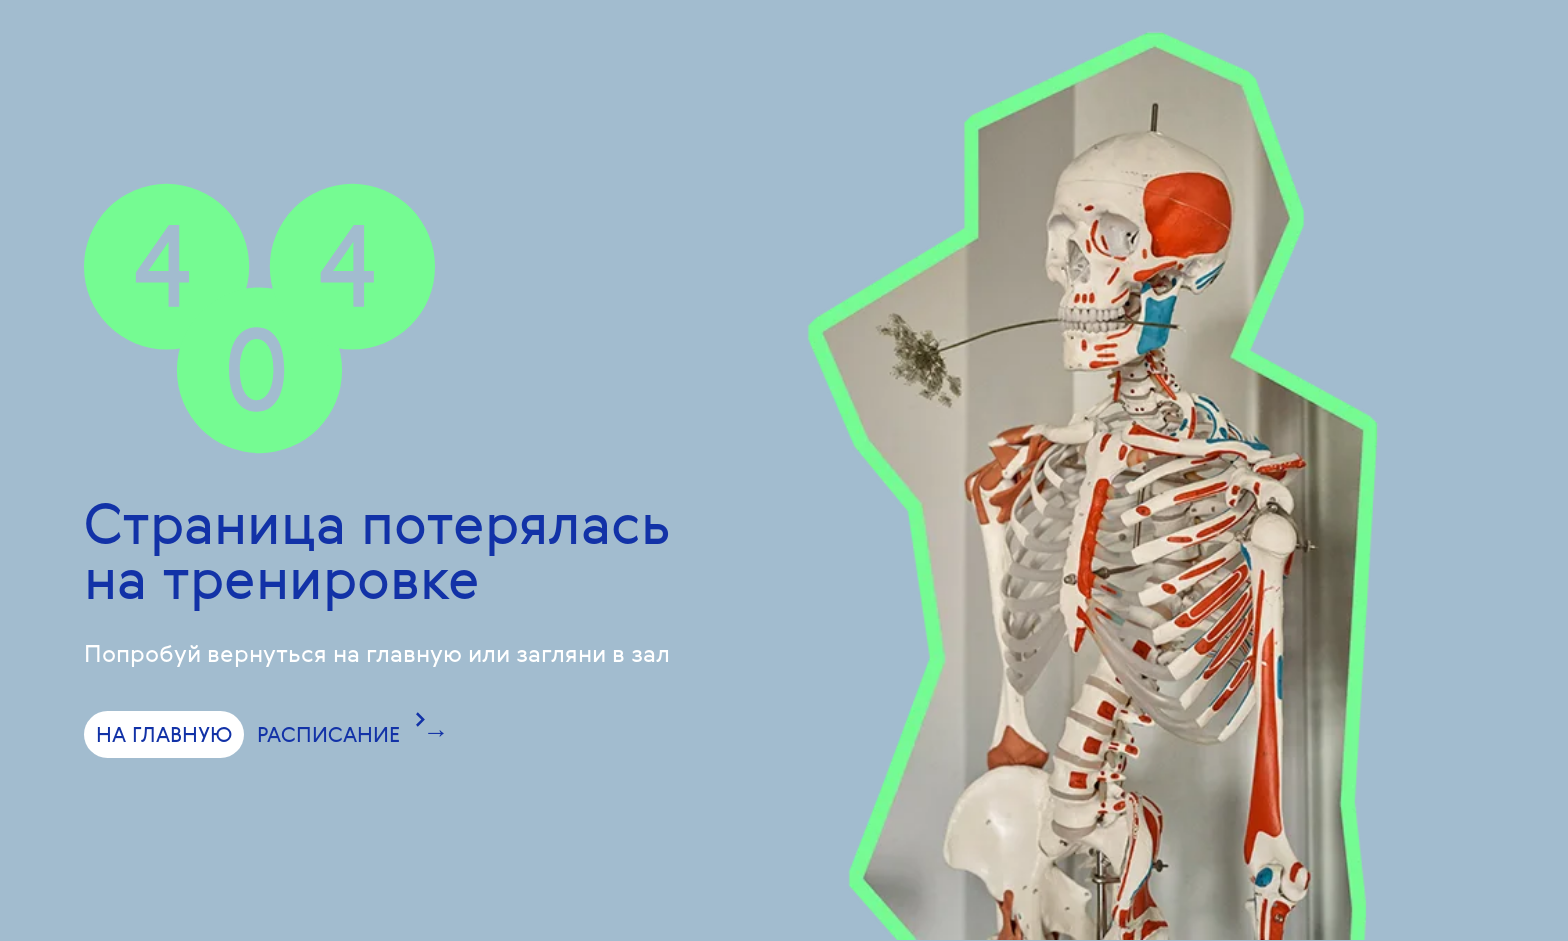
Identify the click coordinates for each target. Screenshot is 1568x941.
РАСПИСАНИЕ (328, 734)
